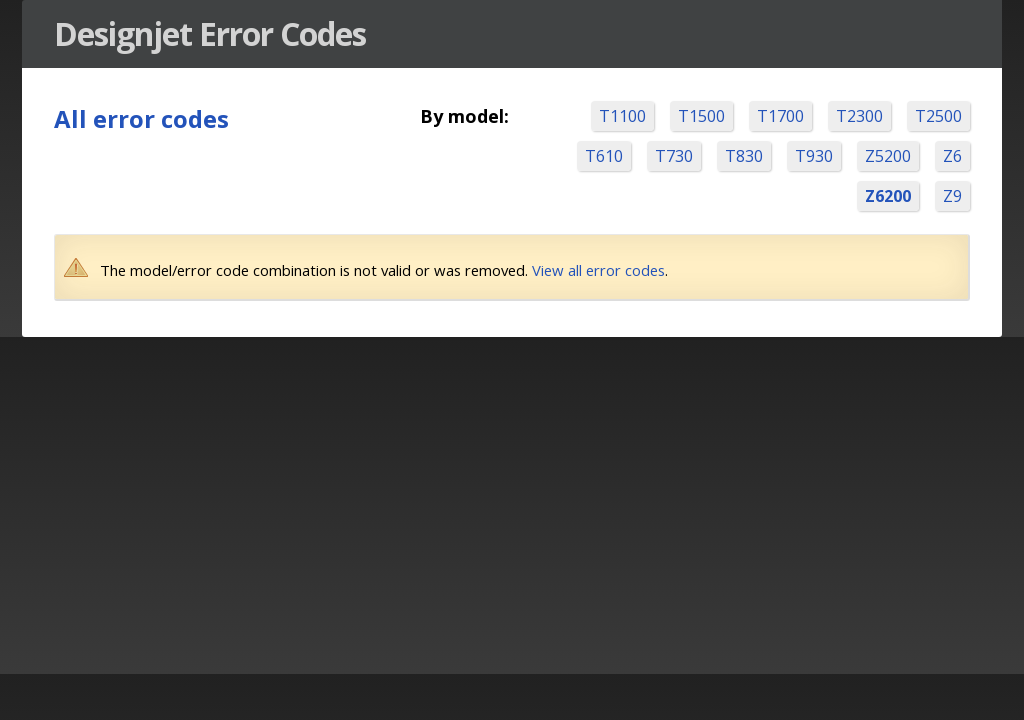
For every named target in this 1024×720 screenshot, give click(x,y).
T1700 (780, 116)
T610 (604, 156)
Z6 (952, 156)
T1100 (622, 116)
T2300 (859, 116)
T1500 (701, 116)
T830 (744, 156)
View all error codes (598, 270)
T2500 (938, 116)
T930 (814, 156)
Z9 (952, 196)
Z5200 (888, 156)
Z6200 (888, 196)
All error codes (141, 118)
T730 (674, 156)
